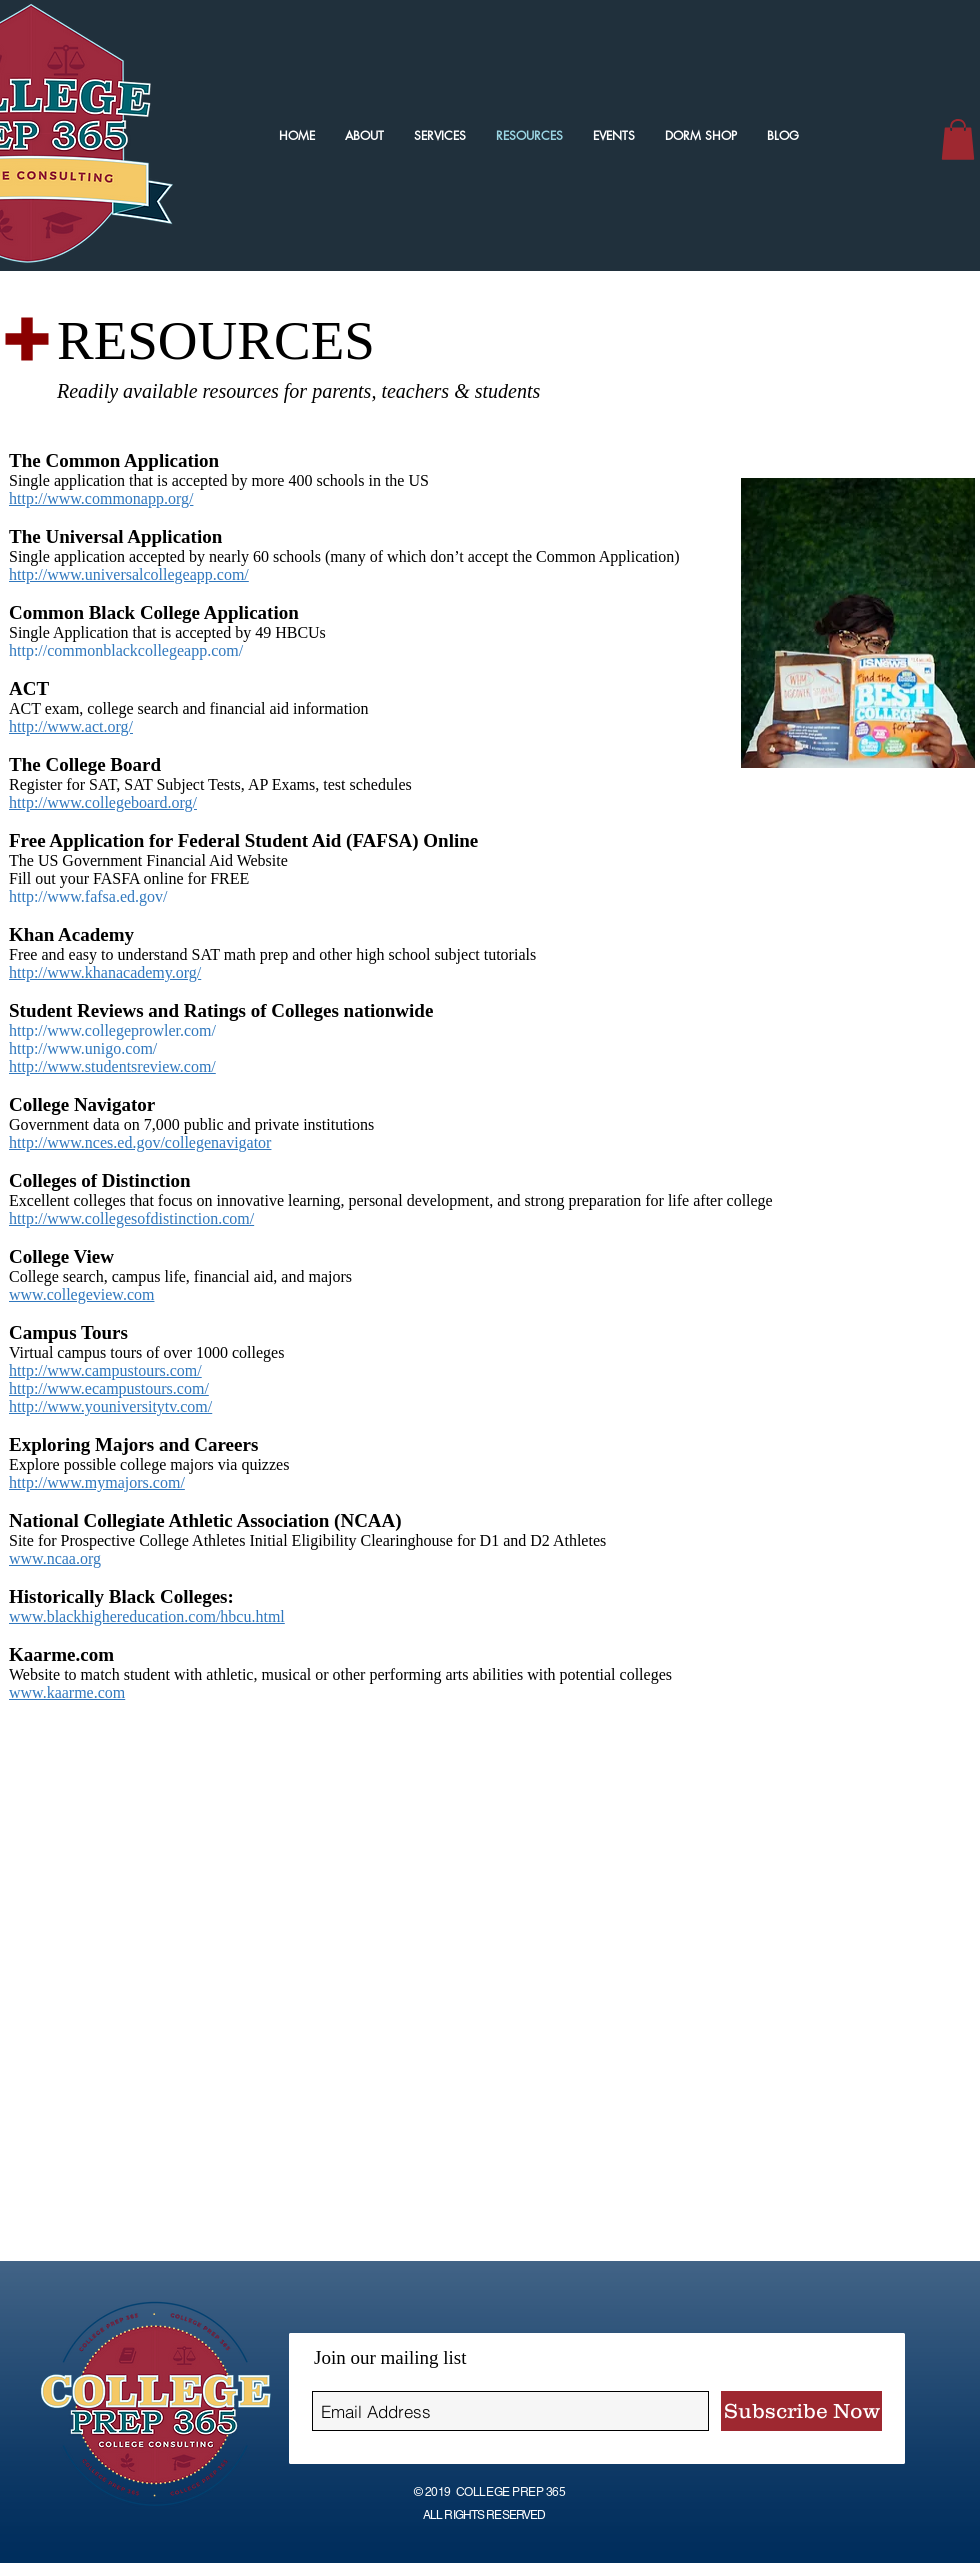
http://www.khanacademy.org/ (105, 972)
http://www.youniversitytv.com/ (110, 1406)
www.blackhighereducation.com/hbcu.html (147, 1616)
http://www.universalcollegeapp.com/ (129, 574)
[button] (958, 139)
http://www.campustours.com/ (105, 1370)
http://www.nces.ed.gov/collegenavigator (140, 1142)
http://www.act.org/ (71, 726)
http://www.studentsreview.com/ (112, 1066)
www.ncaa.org (55, 1558)
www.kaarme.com (67, 1692)
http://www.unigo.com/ (83, 1048)
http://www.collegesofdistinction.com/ (131, 1218)
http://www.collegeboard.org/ (103, 802)
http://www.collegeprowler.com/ (112, 1030)
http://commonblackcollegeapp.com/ (126, 650)
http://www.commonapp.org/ (101, 498)
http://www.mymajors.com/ (97, 1482)
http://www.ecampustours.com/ (109, 1388)
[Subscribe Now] (801, 2411)
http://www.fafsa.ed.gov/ (88, 896)
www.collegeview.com (81, 1294)
